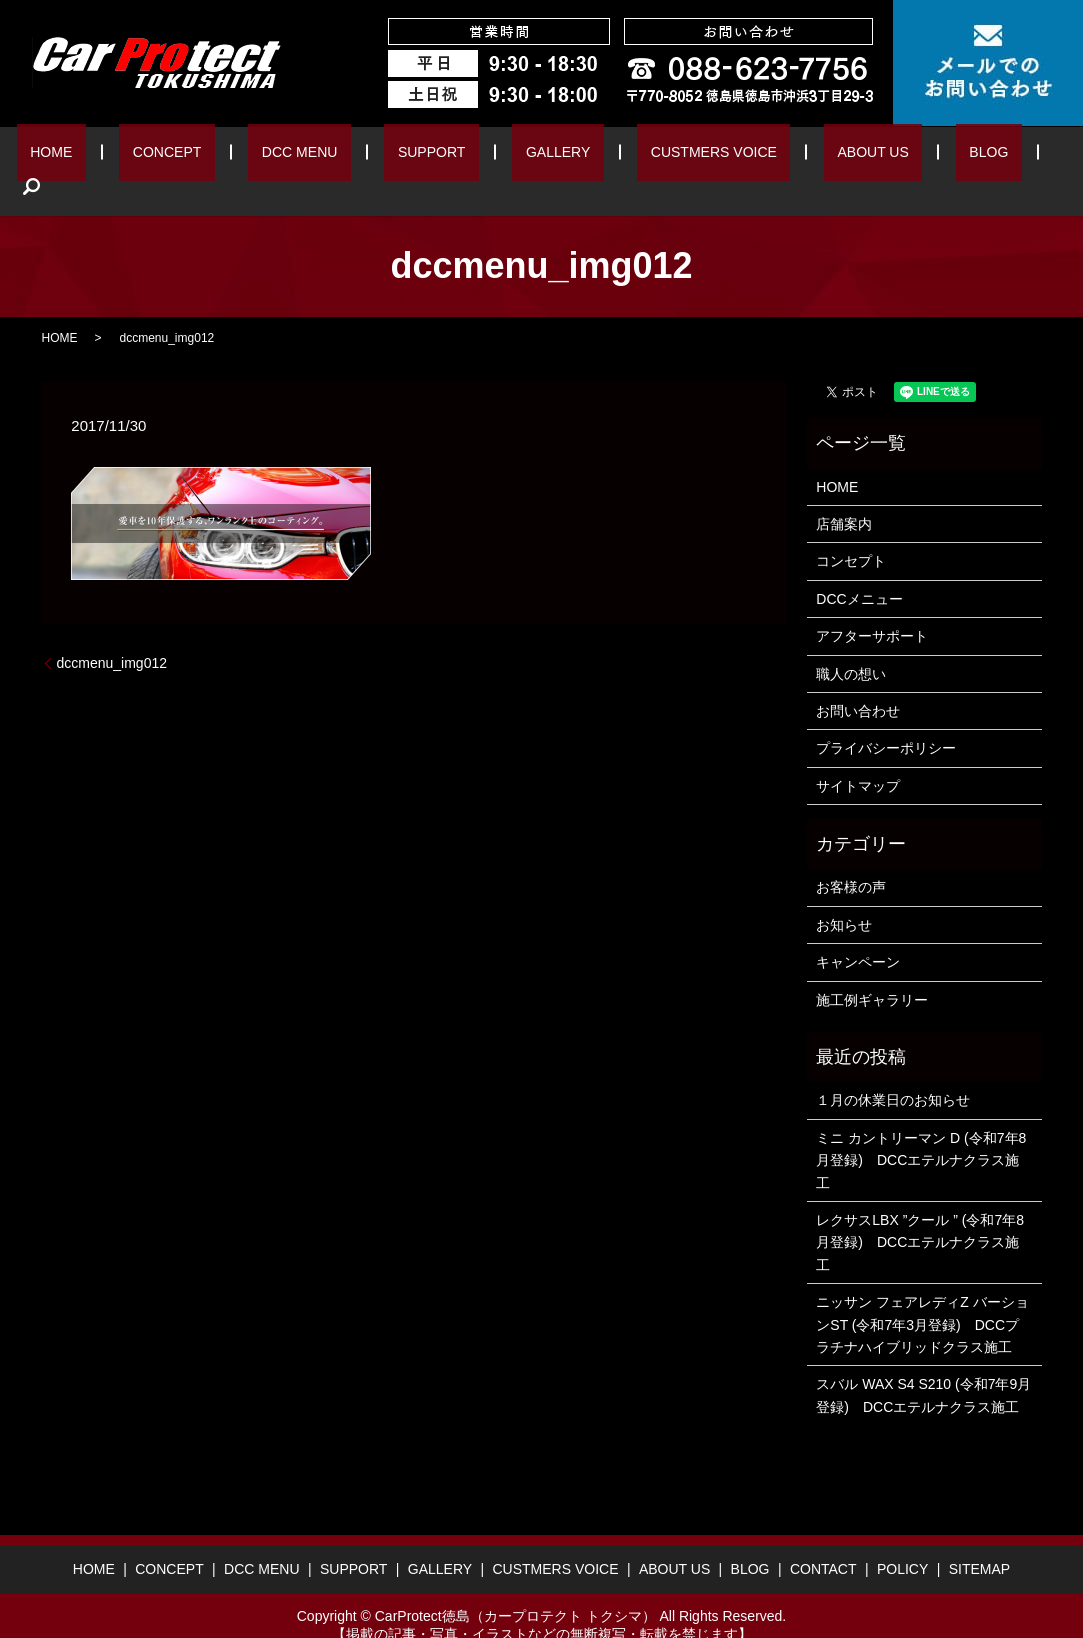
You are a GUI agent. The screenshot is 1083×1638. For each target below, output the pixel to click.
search (976, 156)
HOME (114, 155)
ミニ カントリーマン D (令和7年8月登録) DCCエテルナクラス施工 (921, 1129)
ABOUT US (811, 155)
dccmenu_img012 (112, 632)
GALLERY (533, 155)
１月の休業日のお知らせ (893, 1070)
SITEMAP (979, 1539)
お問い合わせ (858, 680)
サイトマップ (858, 755)
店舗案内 (844, 493)
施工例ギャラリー (872, 969)
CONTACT (823, 1539)
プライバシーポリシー (886, 718)
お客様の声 (851, 857)
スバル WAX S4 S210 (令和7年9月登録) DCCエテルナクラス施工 (923, 1365)
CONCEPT (207, 155)
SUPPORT (428, 155)
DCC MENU (318, 155)
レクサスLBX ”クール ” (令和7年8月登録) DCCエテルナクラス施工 (920, 1211)
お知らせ (844, 894)
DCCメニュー (859, 568)
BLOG (905, 155)
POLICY (902, 1539)
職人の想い (851, 643)
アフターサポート (872, 605)
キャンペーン (858, 932)
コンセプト (851, 531)
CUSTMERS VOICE (670, 155)
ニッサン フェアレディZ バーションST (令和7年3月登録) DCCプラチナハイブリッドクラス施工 (922, 1293)
